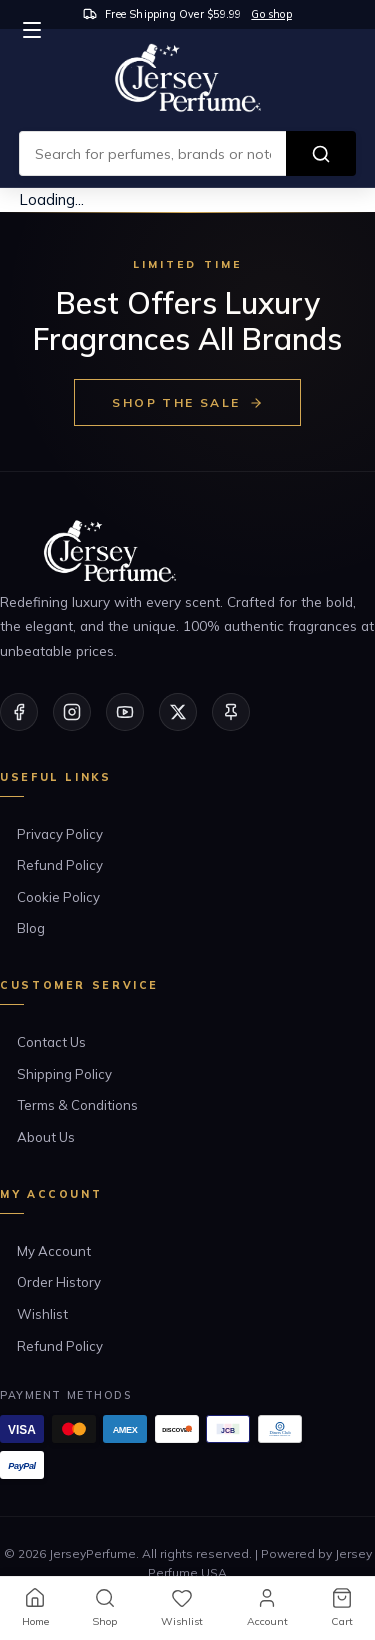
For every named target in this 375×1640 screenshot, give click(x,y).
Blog (31, 928)
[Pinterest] (231, 712)
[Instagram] (72, 712)
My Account (54, 1251)
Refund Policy (60, 865)
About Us (46, 1137)
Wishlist (42, 1314)
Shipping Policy (64, 1074)
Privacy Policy (60, 834)
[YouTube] (125, 712)
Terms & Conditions (77, 1105)
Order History (59, 1282)
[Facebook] (19, 712)
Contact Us (51, 1042)
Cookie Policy (58, 897)
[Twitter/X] (178, 712)
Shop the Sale (187, 402)
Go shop (271, 14)
